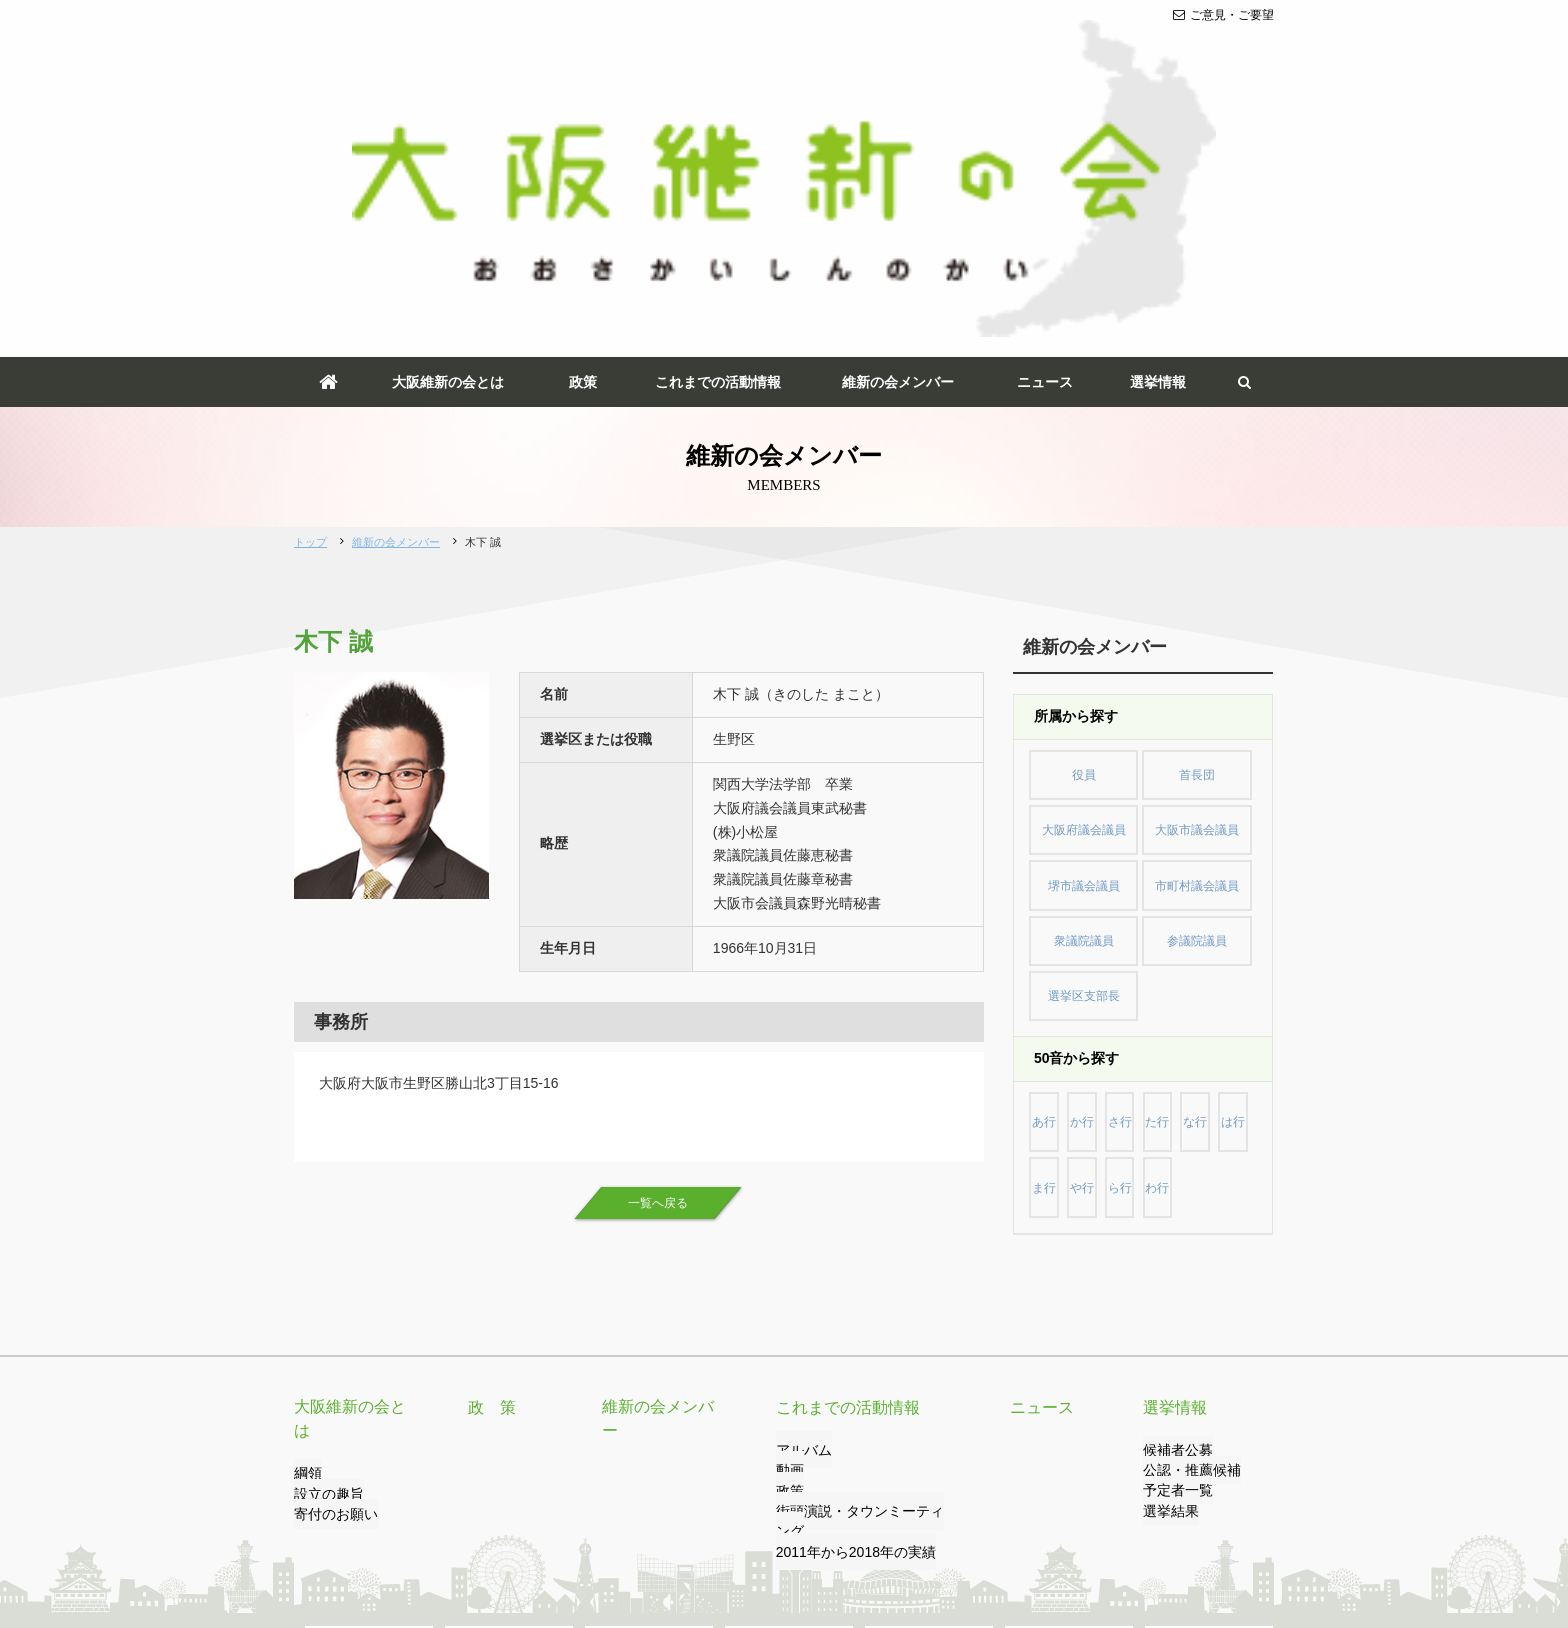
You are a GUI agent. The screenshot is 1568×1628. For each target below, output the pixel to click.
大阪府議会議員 (1084, 571)
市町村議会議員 (1197, 616)
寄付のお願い (330, 1232)
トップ (310, 298)
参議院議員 (1197, 661)
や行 (1137, 862)
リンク (425, 1535)
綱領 (306, 1191)
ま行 (1093, 862)
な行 (1224, 817)
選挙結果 (1167, 1252)
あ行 (1049, 817)
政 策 (489, 1148)
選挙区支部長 (1084, 706)
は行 (1049, 862)
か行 (1093, 817)
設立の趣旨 (324, 1212)
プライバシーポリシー (527, 1535)
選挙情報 (1158, 138)
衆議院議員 (1084, 661)
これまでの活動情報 (718, 138)
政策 (583, 138)
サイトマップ (803, 1535)
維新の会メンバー (898, 138)
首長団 (1197, 526)
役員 (1084, 526)
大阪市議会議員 (1197, 571)
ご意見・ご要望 (1223, 15)
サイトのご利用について (677, 1535)
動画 (788, 1212)
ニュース (1045, 138)
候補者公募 (1173, 1191)
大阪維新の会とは (448, 138)
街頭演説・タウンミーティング (860, 1252)
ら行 (1181, 862)
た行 (1181, 817)
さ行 (1137, 817)
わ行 (1224, 862)
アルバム (800, 1191)
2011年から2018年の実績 (844, 1273)
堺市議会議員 (1084, 616)
